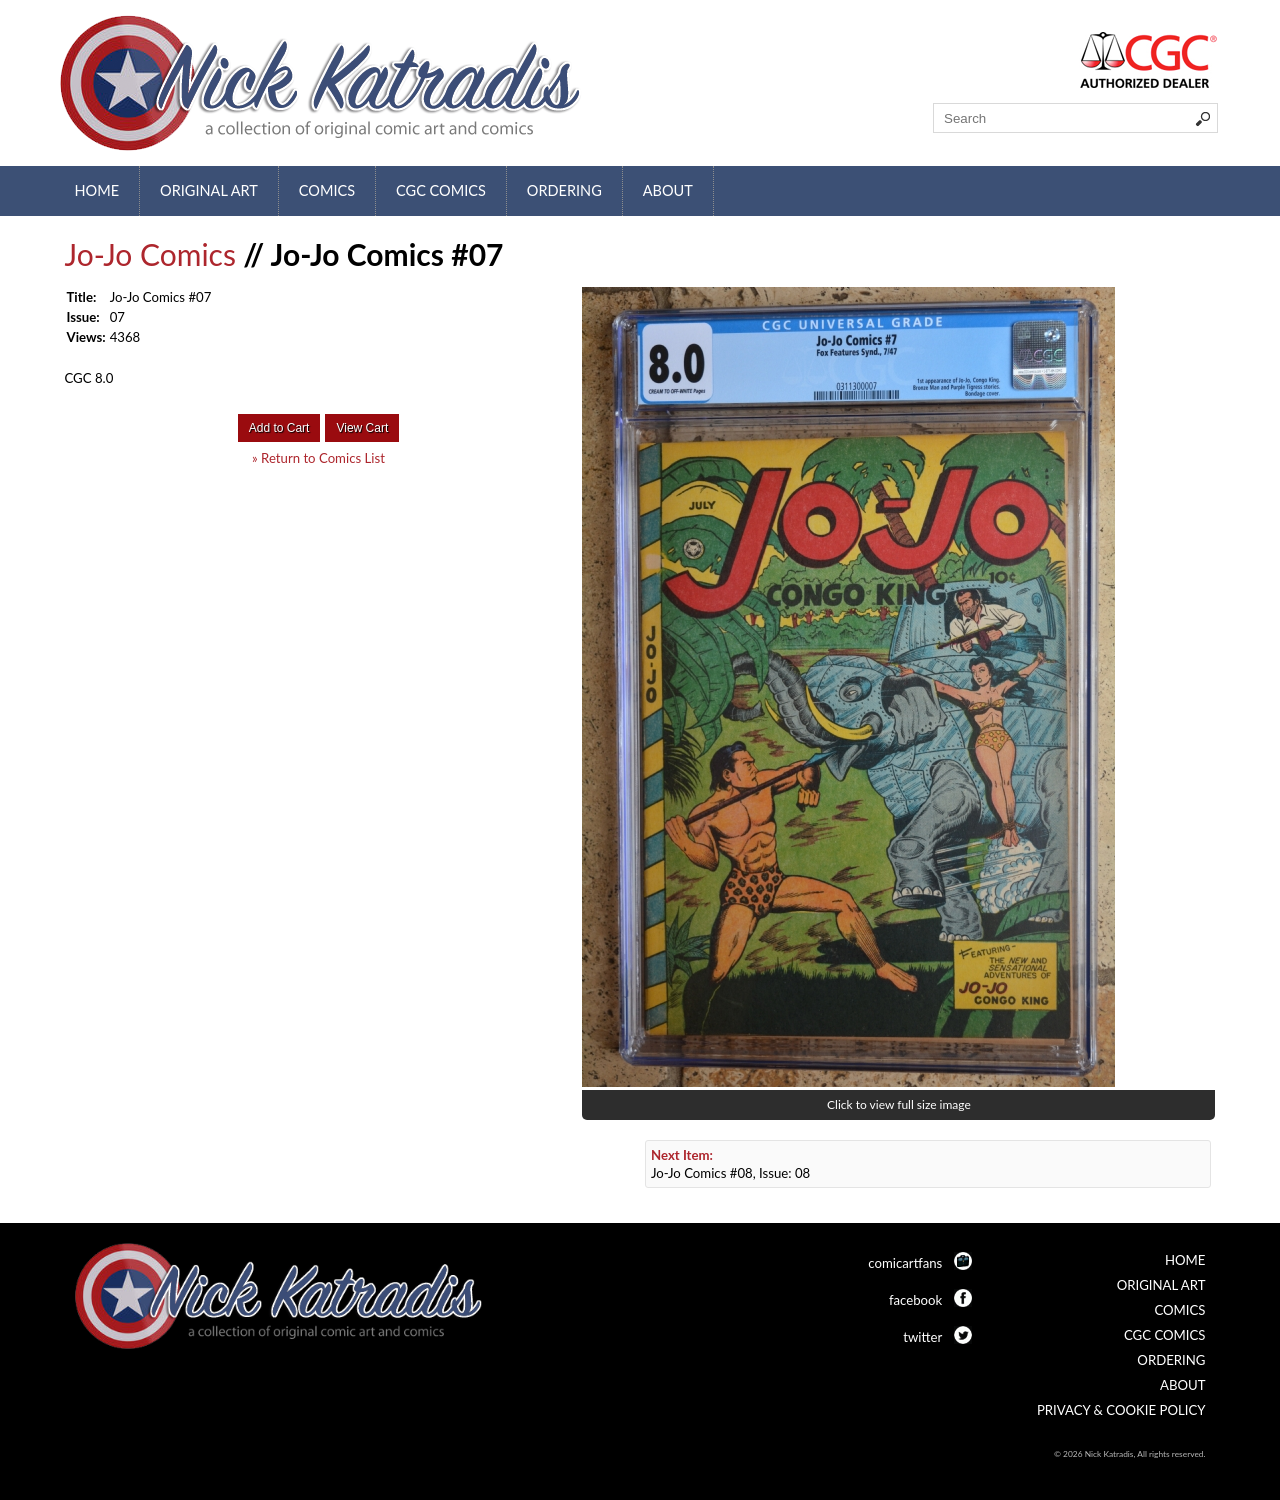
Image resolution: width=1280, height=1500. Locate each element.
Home (97, 190)
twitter (922, 1337)
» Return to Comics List (318, 458)
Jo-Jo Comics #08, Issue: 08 (730, 1164)
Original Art (209, 190)
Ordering (564, 190)
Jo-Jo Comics (150, 254)
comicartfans (905, 1263)
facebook (915, 1300)
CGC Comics (441, 190)
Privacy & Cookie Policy (1121, 1410)
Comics (327, 190)
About (668, 190)
